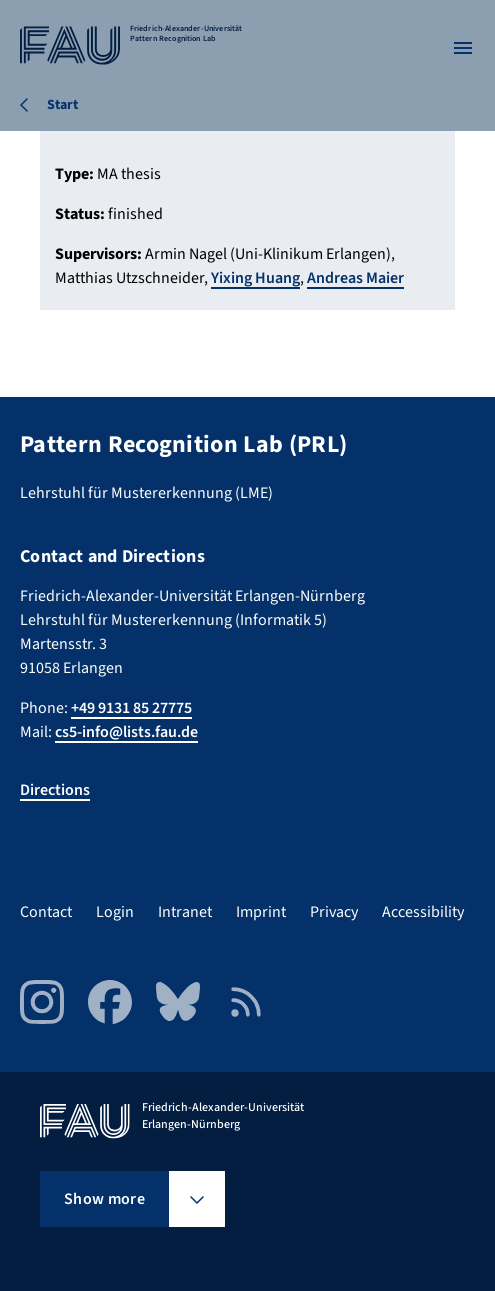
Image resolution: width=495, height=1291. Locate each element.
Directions (55, 790)
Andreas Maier (355, 278)
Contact (46, 912)
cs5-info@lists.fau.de (126, 732)
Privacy (334, 912)
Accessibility (423, 912)
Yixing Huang (255, 278)
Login (115, 912)
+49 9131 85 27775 (131, 708)
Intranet (185, 912)
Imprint (261, 912)
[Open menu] (463, 48)
